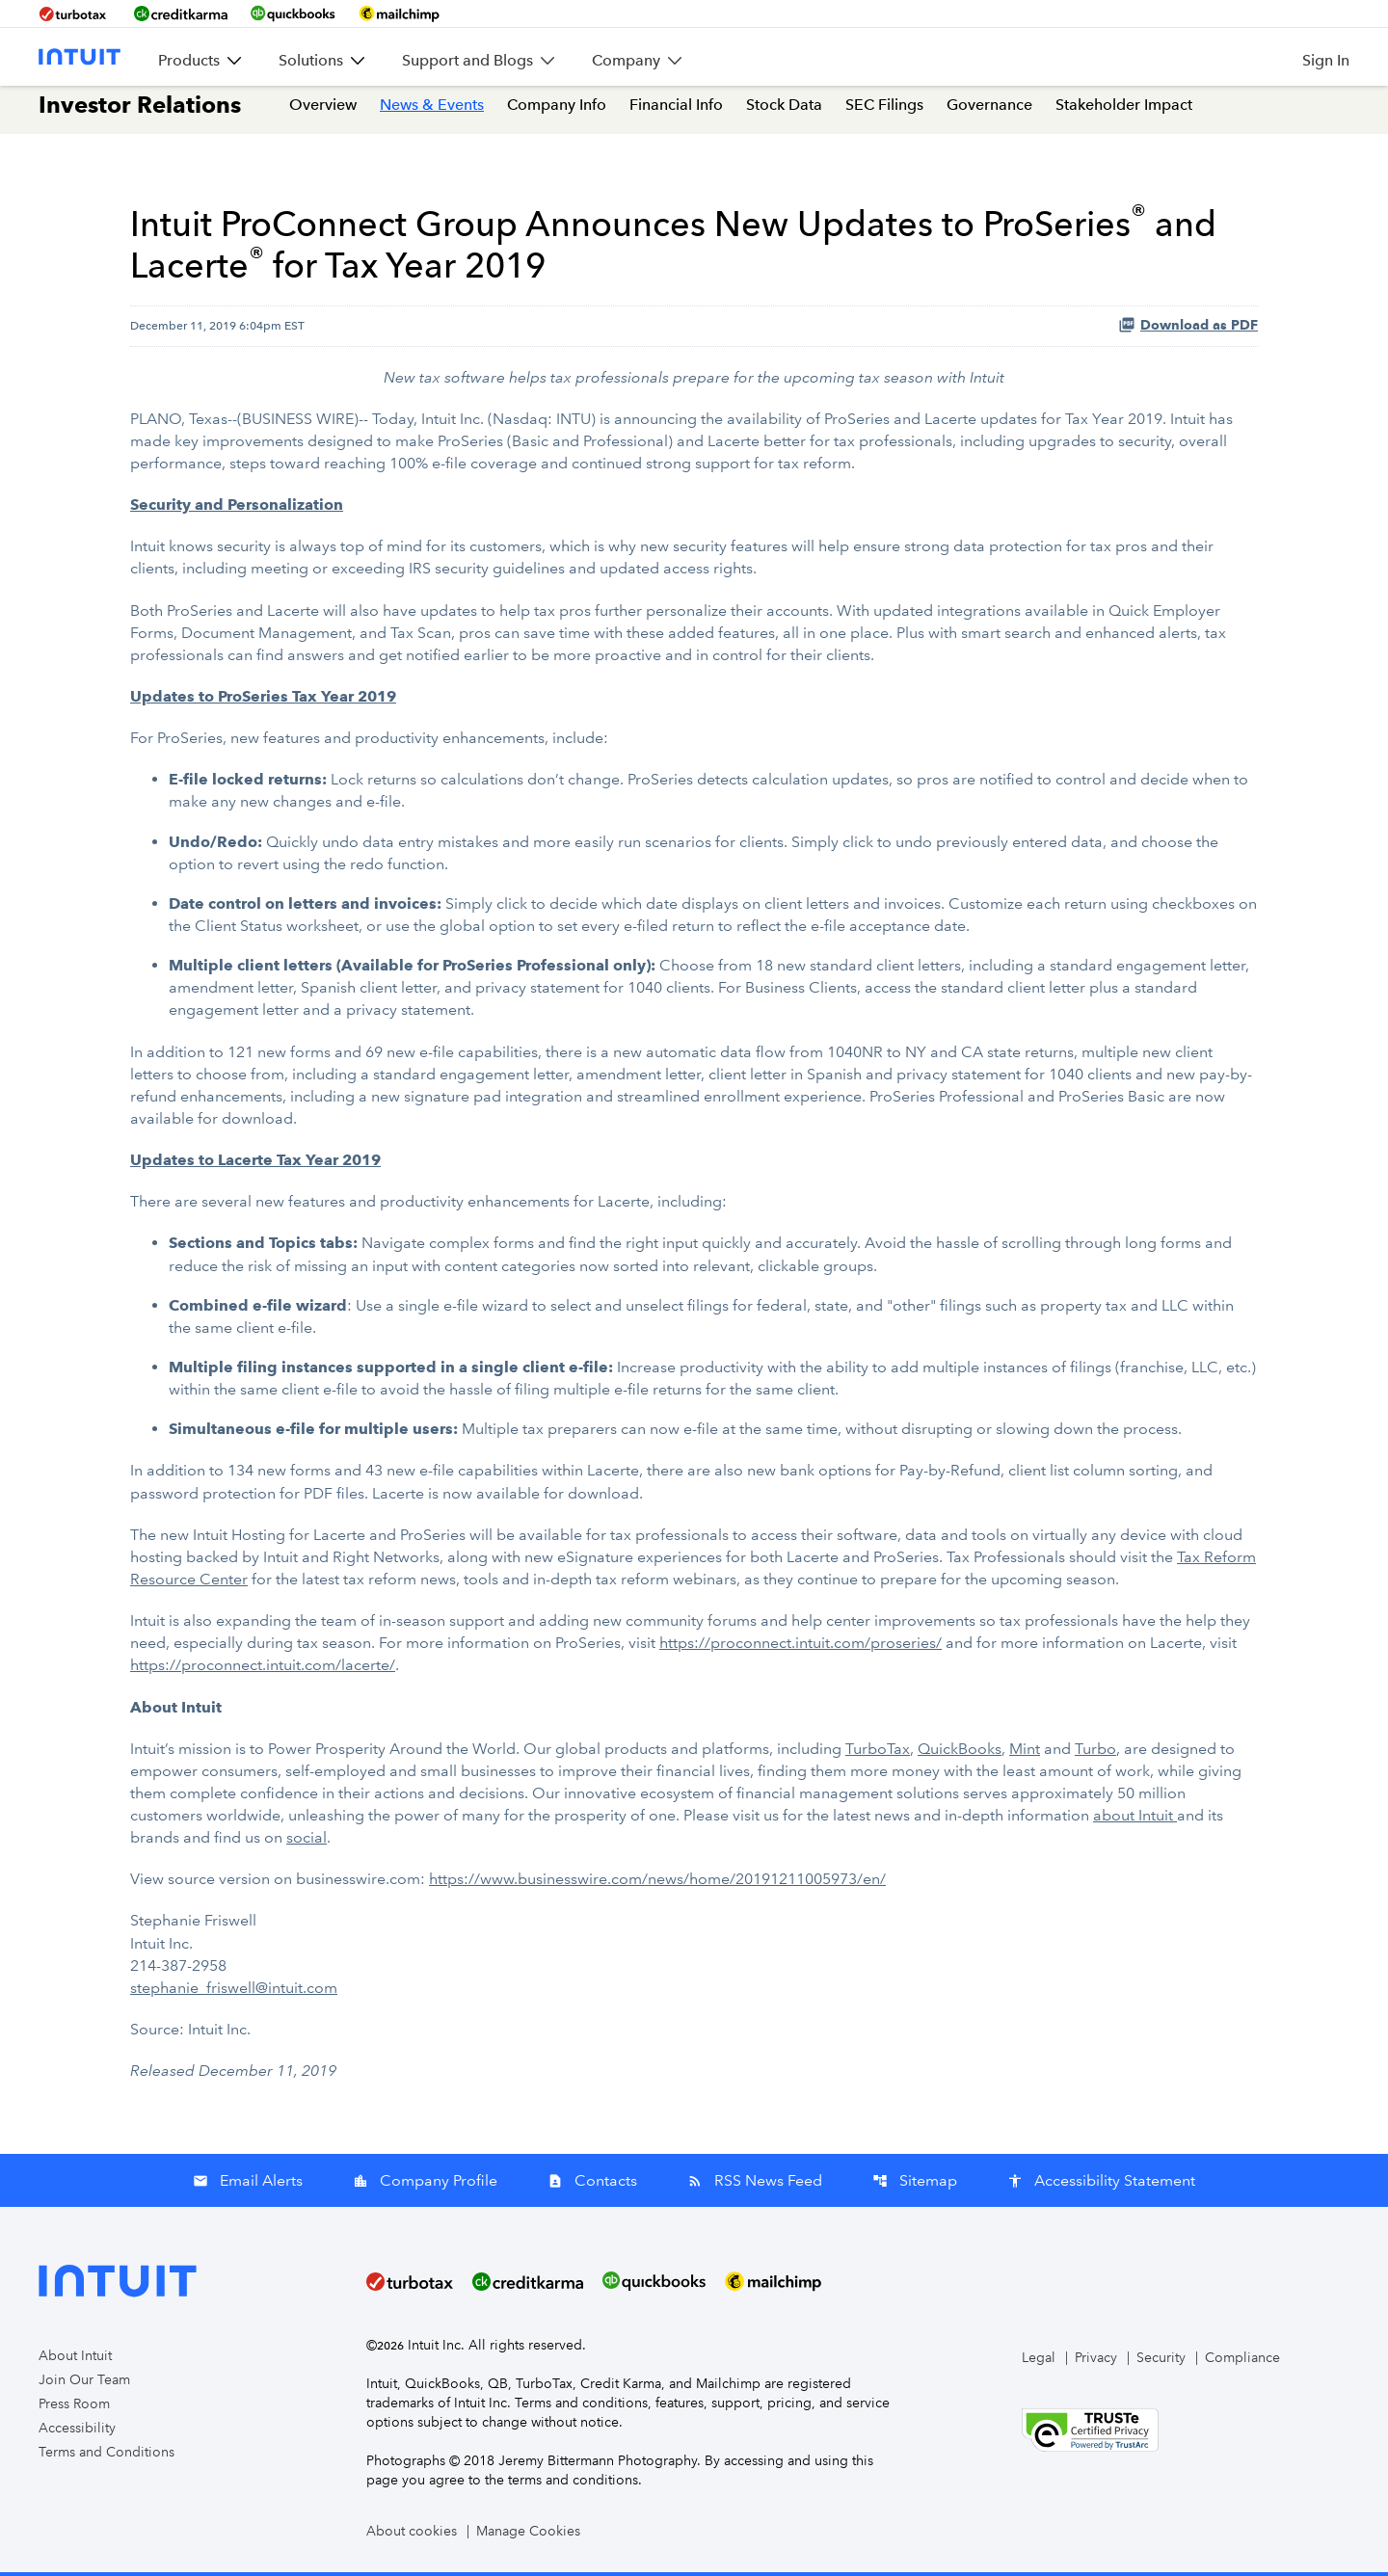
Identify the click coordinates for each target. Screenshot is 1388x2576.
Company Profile (425, 2184)
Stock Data (784, 114)
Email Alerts (248, 2184)
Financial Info (676, 114)
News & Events (432, 114)
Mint (1024, 1753)
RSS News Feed (754, 2184)
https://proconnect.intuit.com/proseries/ (800, 1648)
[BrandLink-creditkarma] (180, 13)
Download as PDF (1188, 334)
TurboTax (877, 1753)
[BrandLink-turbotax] (75, 13)
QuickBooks (959, 1753)
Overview (323, 114)
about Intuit (1135, 1820)
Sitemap (914, 2184)
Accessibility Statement (1101, 2184)
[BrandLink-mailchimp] (399, 13)
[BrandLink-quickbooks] (293, 13)
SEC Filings (884, 114)
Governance (989, 114)
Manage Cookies (528, 2535)
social (306, 1842)
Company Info (556, 114)
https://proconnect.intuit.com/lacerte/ (262, 1670)
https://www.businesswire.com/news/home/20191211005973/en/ (657, 1883)
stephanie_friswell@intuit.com (233, 1991)
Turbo (1095, 1753)
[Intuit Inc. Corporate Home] (79, 57)
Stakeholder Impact (1123, 114)
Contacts (592, 2184)
